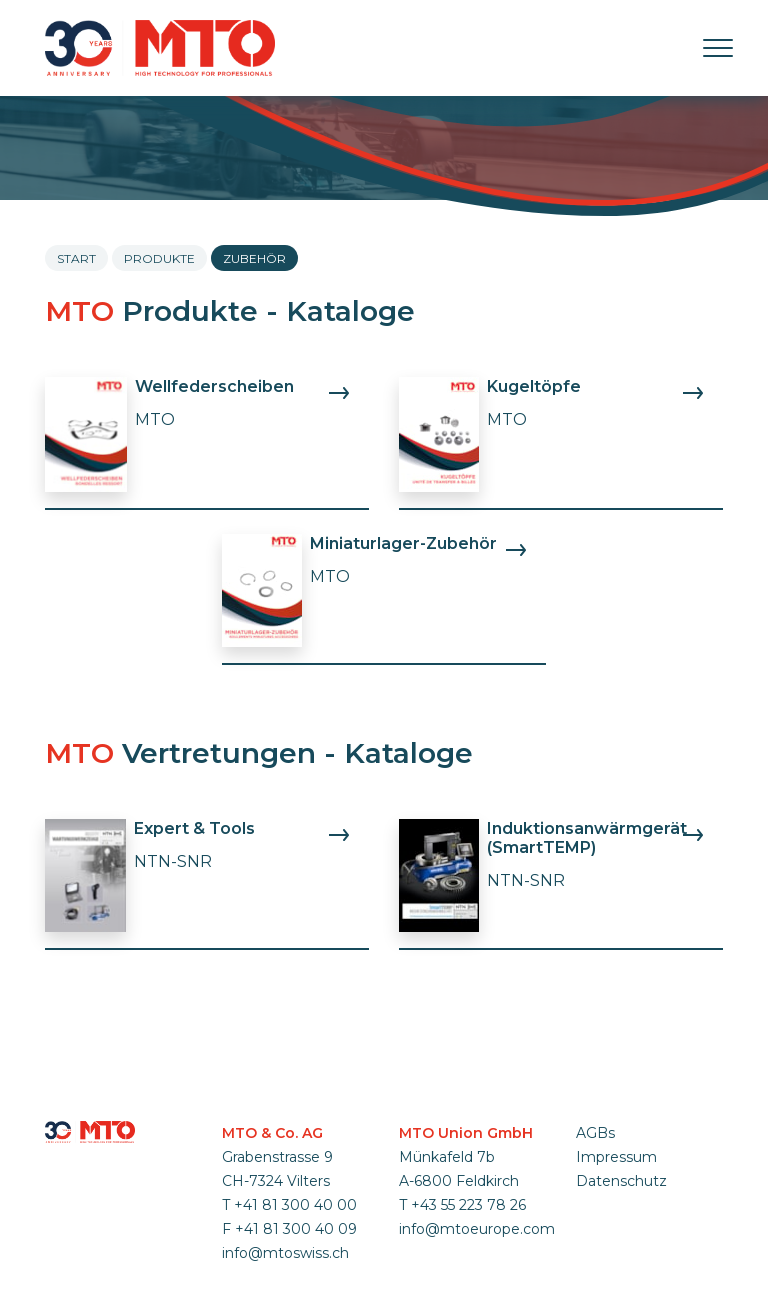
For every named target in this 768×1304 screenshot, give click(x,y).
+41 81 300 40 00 (295, 1205)
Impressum (616, 1157)
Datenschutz (621, 1181)
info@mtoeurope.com (477, 1229)
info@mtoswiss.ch (285, 1253)
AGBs (595, 1133)
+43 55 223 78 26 (468, 1205)
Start (76, 258)
